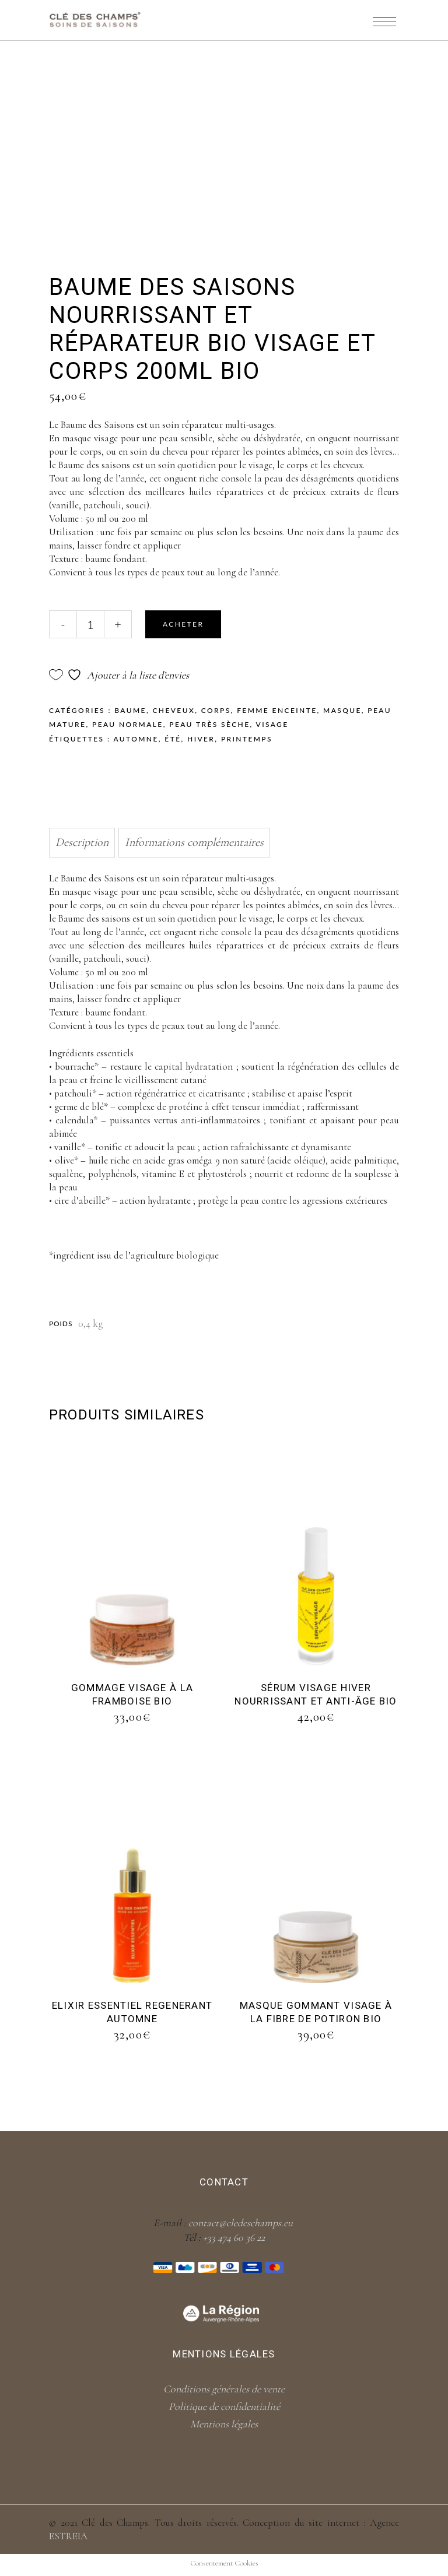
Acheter (183, 624)
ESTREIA (68, 2536)
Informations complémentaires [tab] (194, 842)
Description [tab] (81, 842)
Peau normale (127, 724)
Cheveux (173, 710)
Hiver (201, 739)
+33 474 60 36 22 (234, 2237)
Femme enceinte (277, 710)
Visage (272, 724)
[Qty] (90, 624)
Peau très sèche (209, 724)
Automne (135, 739)
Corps (216, 710)
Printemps (246, 739)
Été (172, 739)
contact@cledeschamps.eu (240, 2222)
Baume (130, 710)
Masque (342, 710)
